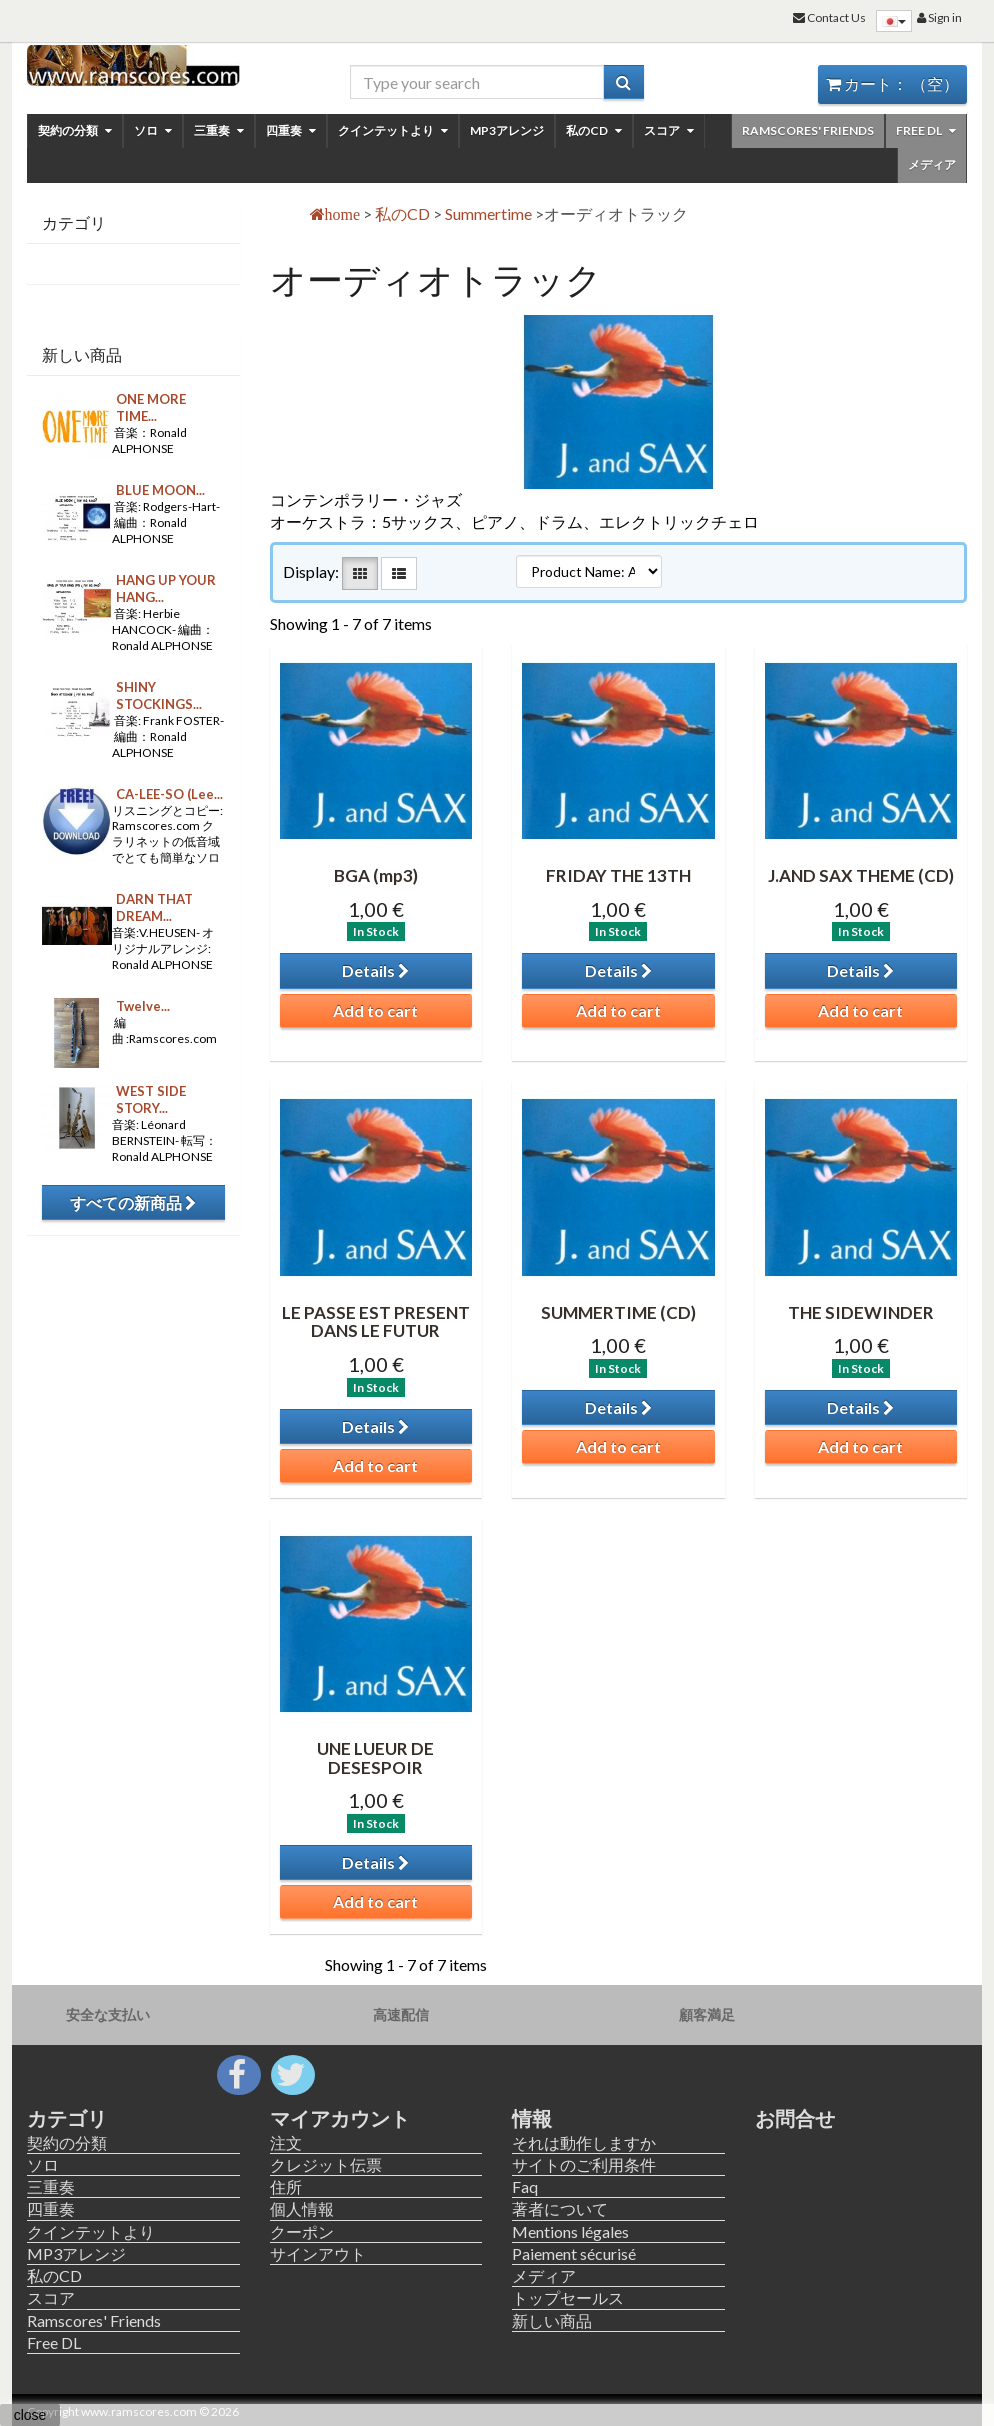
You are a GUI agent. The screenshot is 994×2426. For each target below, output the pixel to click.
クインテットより (393, 130)
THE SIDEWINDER (861, 1312)
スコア (669, 130)
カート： (892, 83)
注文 (286, 2142)
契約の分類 (75, 130)
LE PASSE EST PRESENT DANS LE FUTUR (376, 1322)
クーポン (302, 2231)
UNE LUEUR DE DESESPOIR (375, 1758)
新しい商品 (82, 354)
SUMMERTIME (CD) (618, 1312)
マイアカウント (340, 2118)
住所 (286, 2186)
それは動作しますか (584, 2142)
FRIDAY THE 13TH (618, 875)
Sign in (939, 17)
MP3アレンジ (507, 130)
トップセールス (568, 2297)
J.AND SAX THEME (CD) (861, 875)
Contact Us (829, 17)
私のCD (594, 130)
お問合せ (795, 2118)
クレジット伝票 (326, 2164)
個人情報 (302, 2208)
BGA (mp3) (376, 875)
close (30, 2415)
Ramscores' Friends (808, 130)
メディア (932, 164)
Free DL (926, 130)
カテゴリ (67, 2118)
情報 (532, 2118)
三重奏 (219, 130)
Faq (525, 2186)
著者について (560, 2208)
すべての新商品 (133, 1202)
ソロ (153, 130)
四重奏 (291, 130)
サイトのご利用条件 (584, 2164)
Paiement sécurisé (574, 2253)
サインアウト (318, 2253)
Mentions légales (570, 2231)
